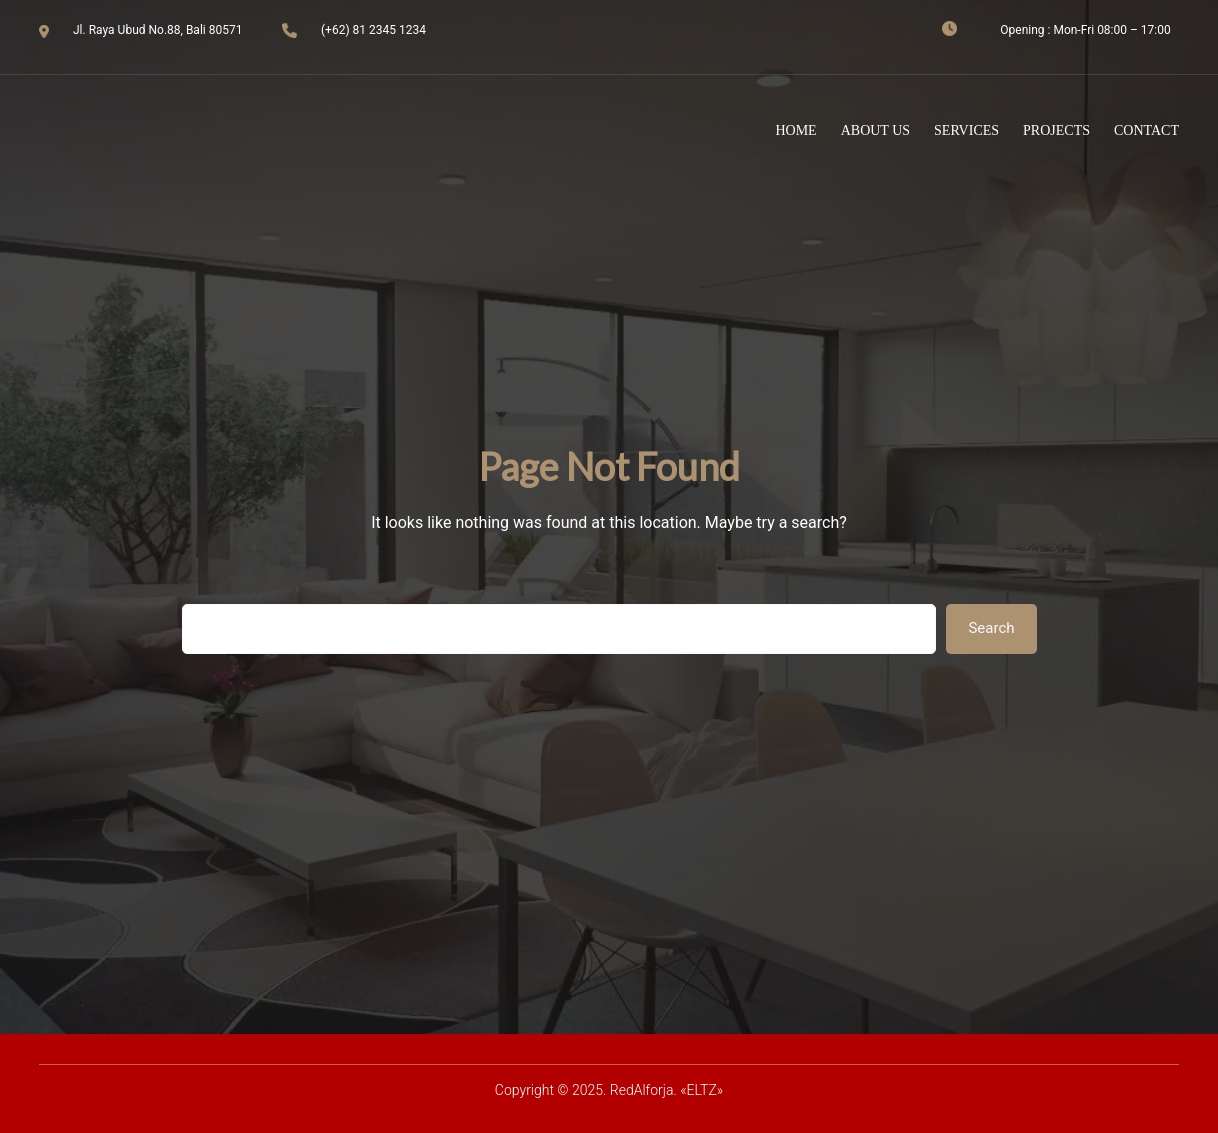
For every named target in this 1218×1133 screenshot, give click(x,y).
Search (991, 628)
